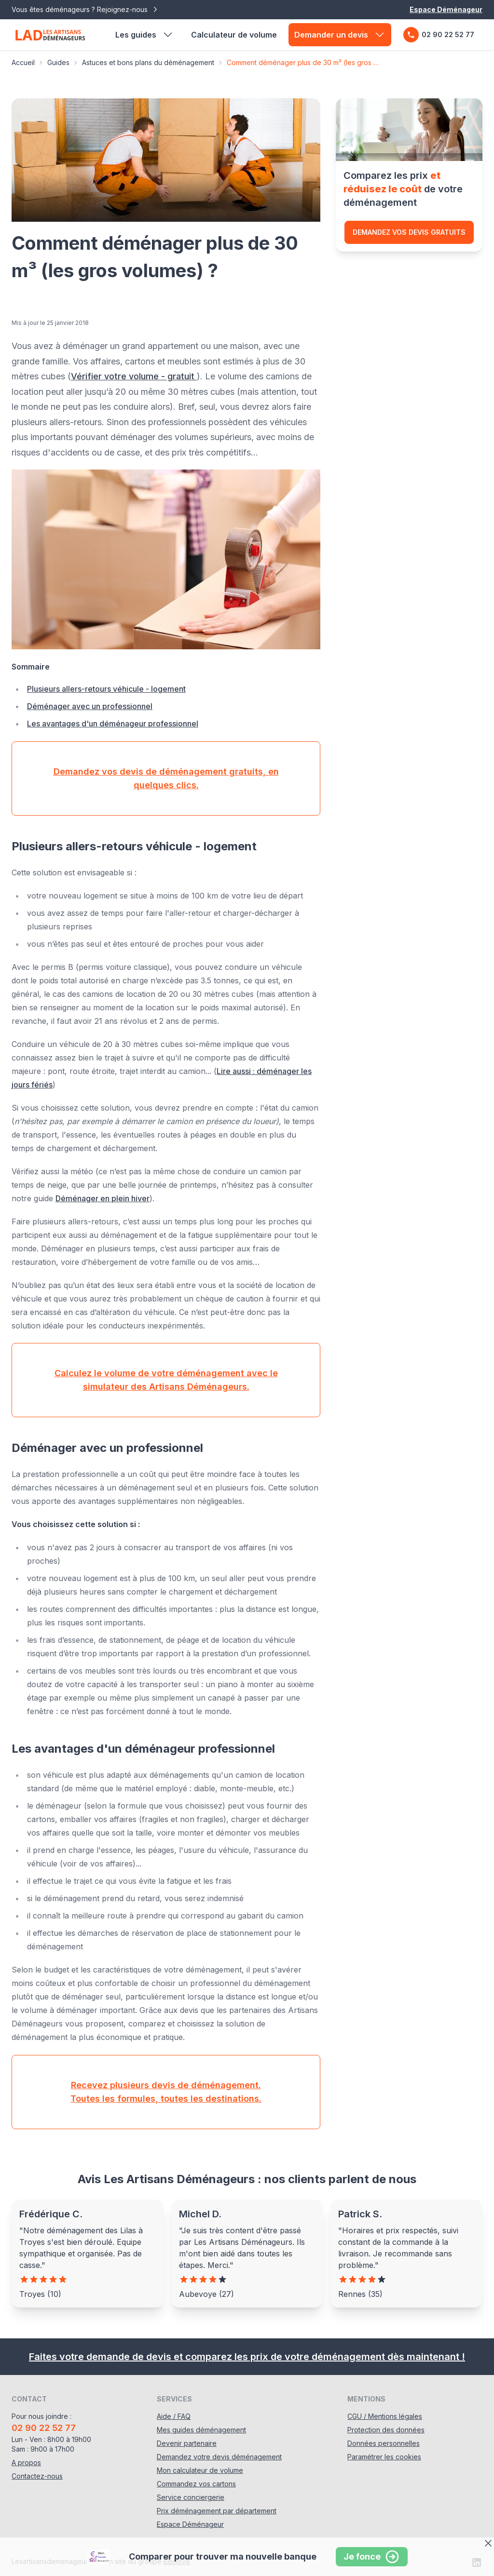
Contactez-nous (37, 2476)
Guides (58, 62)
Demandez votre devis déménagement (219, 2457)
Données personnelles (383, 2443)
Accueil (23, 62)
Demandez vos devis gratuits (409, 232)
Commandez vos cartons (196, 2484)
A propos (26, 2462)
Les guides (144, 34)
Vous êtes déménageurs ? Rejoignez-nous (85, 9)
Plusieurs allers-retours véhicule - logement (106, 689)
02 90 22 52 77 (438, 34)
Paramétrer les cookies (384, 2457)
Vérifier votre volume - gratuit (134, 376)
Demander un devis (339, 34)
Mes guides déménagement (201, 2430)
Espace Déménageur (446, 9)
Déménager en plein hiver (102, 1198)
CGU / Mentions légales (384, 2416)
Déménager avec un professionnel (89, 706)
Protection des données (386, 2430)
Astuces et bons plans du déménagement (148, 62)
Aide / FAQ (174, 2416)
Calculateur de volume (234, 35)
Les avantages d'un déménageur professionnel (112, 723)
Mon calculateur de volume (200, 2470)
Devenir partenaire (187, 2443)
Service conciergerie (190, 2497)
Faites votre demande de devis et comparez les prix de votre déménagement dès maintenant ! (247, 2356)
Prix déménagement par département (216, 2511)
